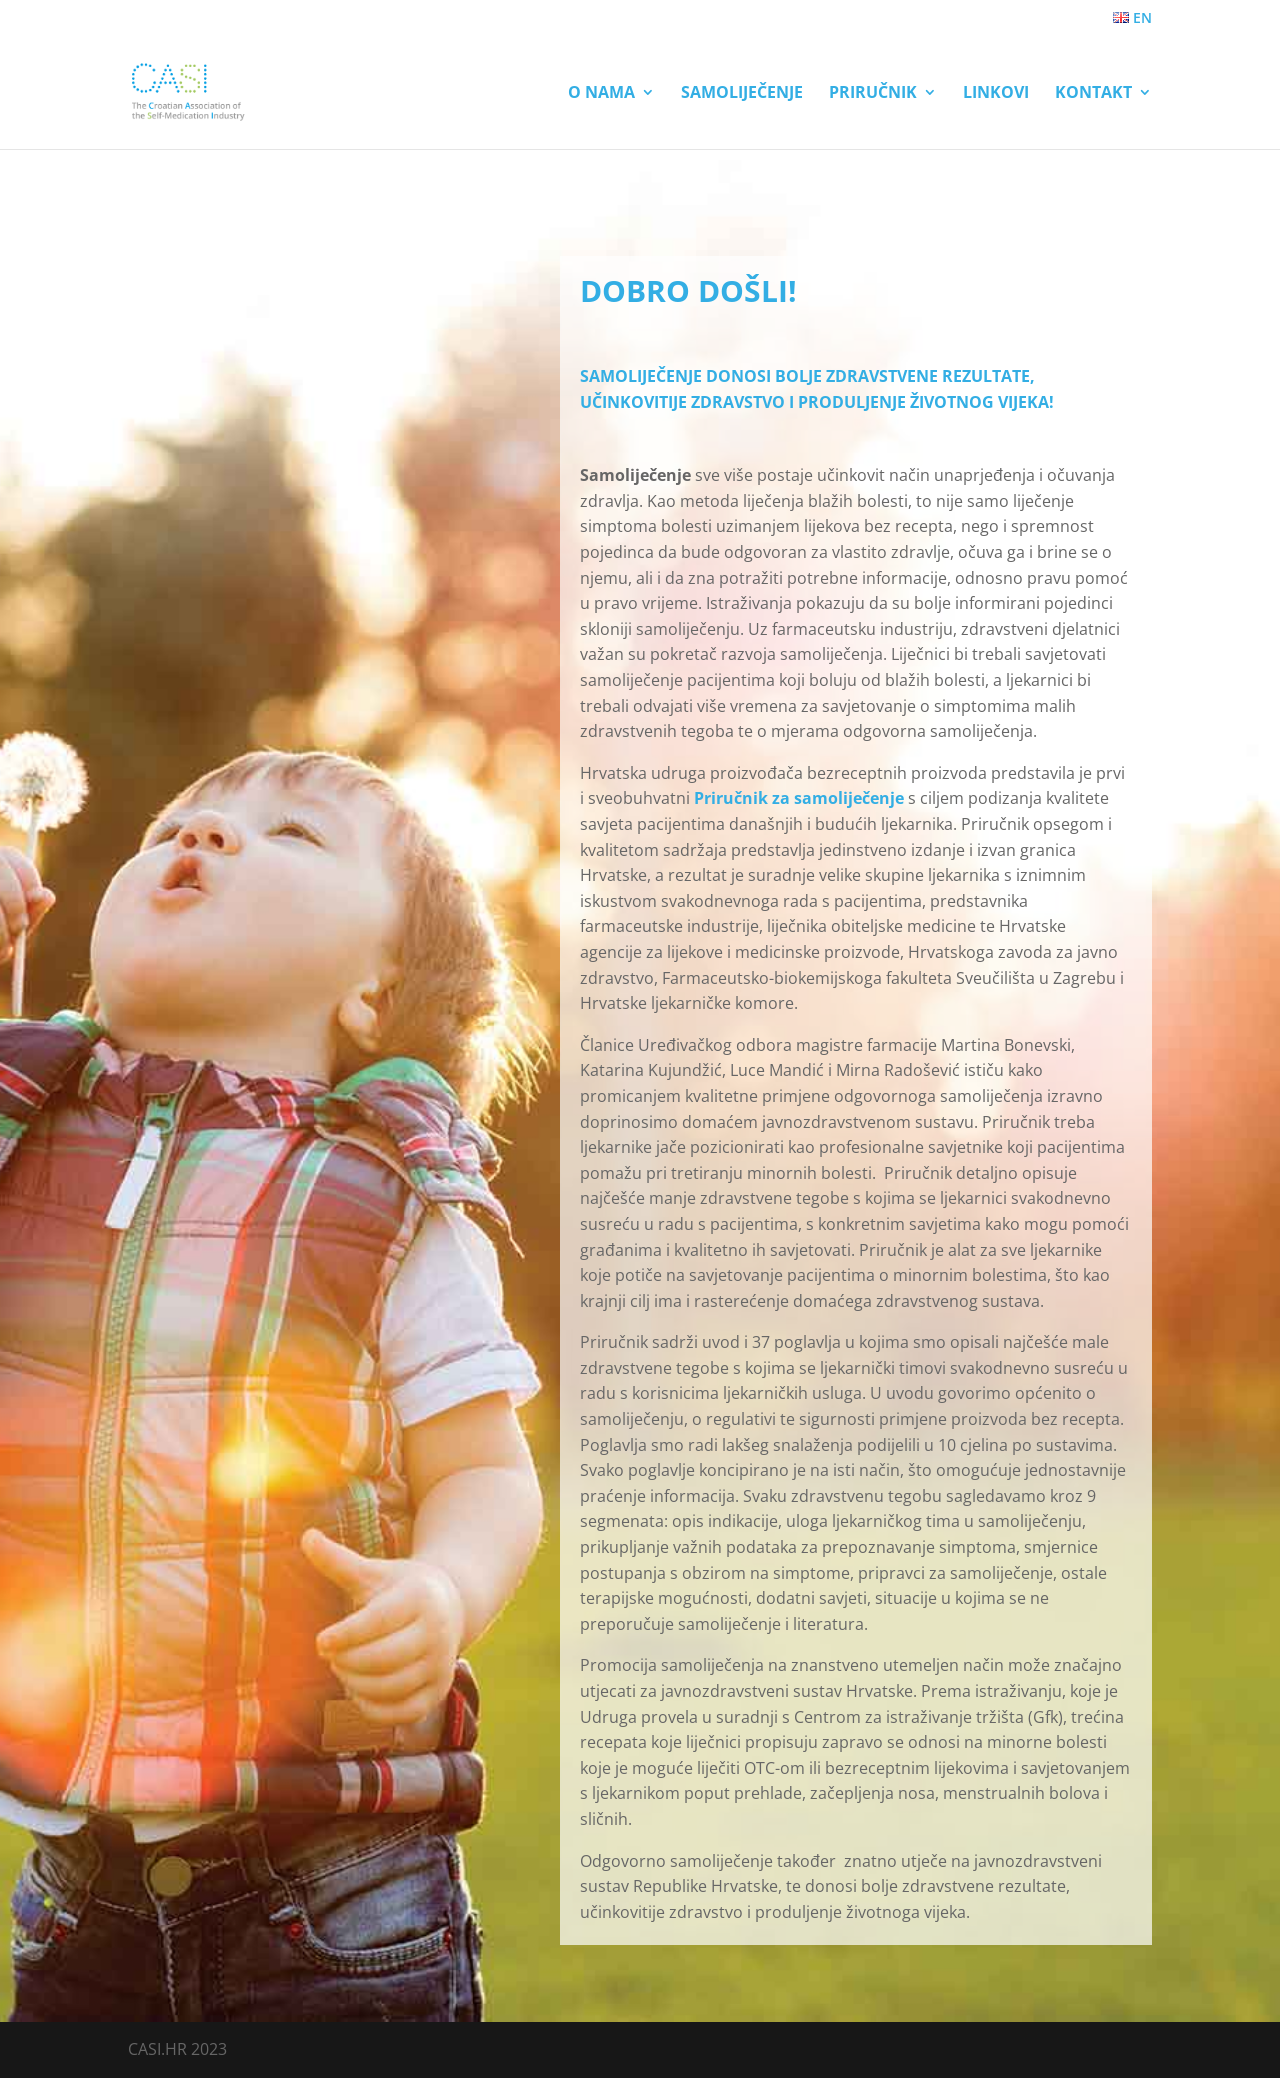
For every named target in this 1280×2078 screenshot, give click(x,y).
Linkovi (996, 94)
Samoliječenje (742, 94)
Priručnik (873, 94)
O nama (601, 94)
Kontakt (1093, 94)
